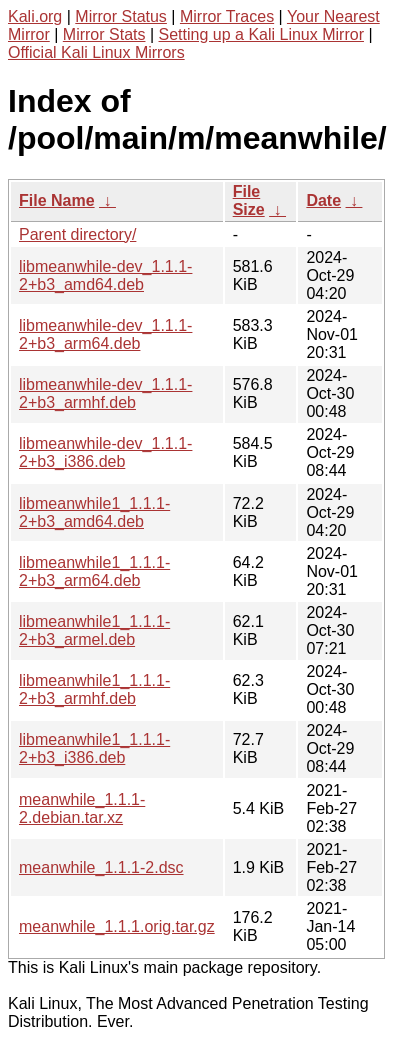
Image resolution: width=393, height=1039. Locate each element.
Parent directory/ (77, 234)
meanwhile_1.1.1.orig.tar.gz (117, 926)
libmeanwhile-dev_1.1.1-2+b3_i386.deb (105, 452)
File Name (57, 200)
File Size (249, 200)
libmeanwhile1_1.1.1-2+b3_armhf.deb (94, 689)
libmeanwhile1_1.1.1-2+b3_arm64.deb (94, 571)
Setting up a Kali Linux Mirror (261, 34)
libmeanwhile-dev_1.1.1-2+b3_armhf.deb (105, 393)
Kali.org (35, 16)
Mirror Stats (104, 34)
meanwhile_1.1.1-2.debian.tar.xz (82, 808)
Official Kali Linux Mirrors (96, 52)
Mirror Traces (227, 16)
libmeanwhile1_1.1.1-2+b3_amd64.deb (94, 512)
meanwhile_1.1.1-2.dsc (101, 867)
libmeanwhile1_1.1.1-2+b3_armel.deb (94, 630)
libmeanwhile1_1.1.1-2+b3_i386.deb (94, 748)
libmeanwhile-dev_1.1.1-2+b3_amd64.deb (105, 275)
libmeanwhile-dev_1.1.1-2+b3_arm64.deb (105, 334)
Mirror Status (121, 16)
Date (323, 200)
